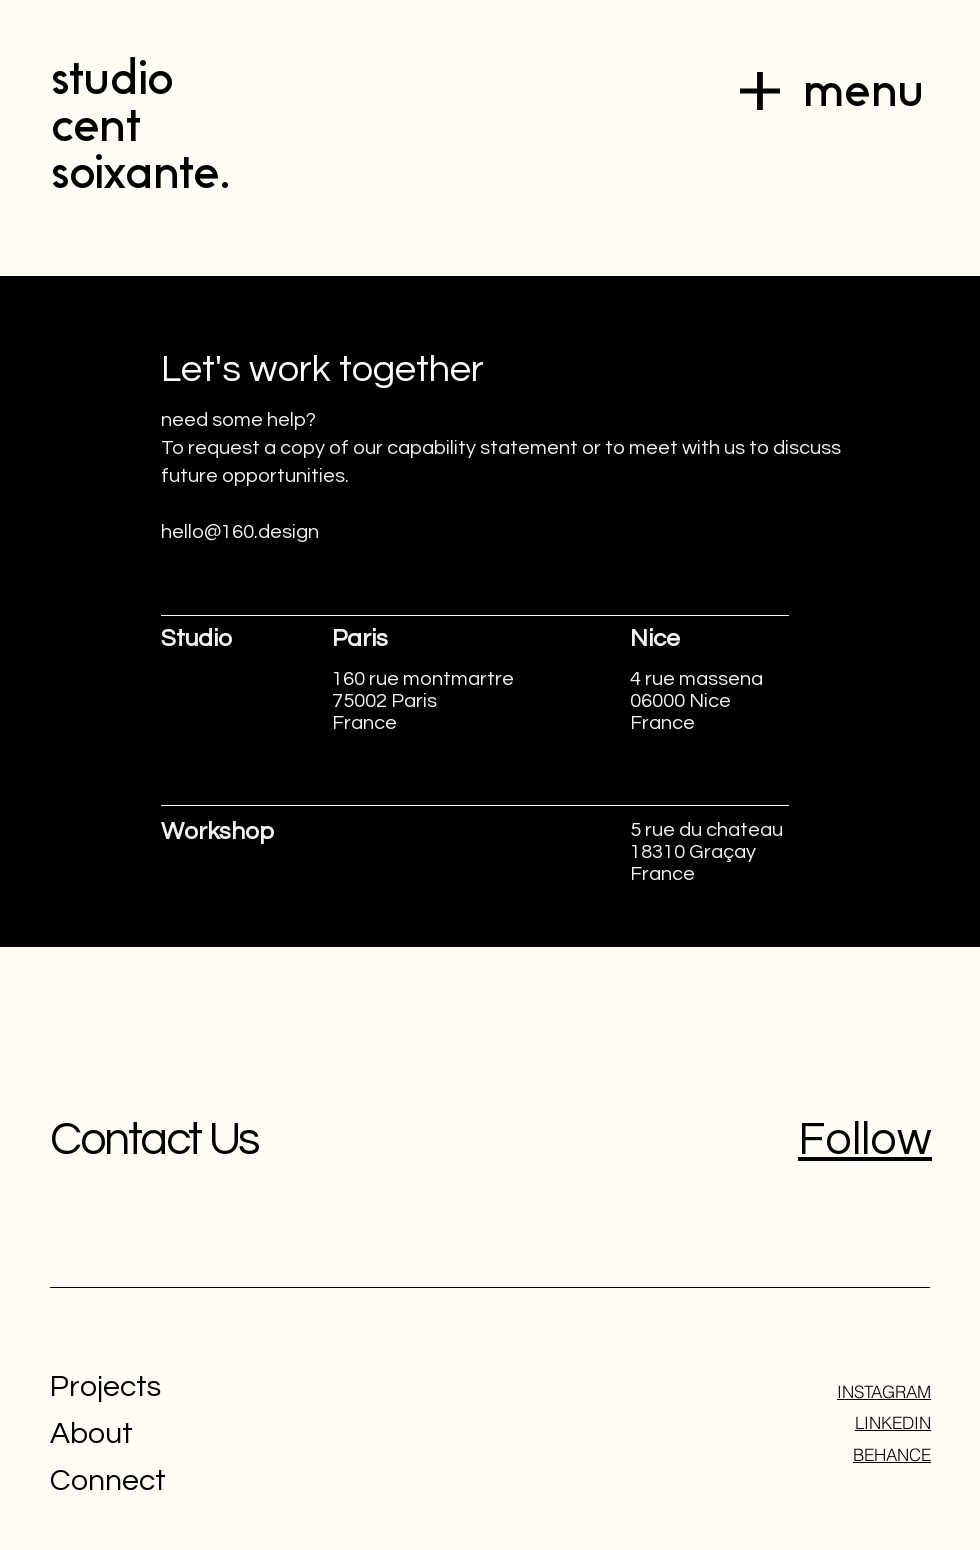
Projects (105, 1386)
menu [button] (862, 90)
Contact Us (154, 1140)
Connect (108, 1480)
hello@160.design (240, 532)
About (91, 1433)
